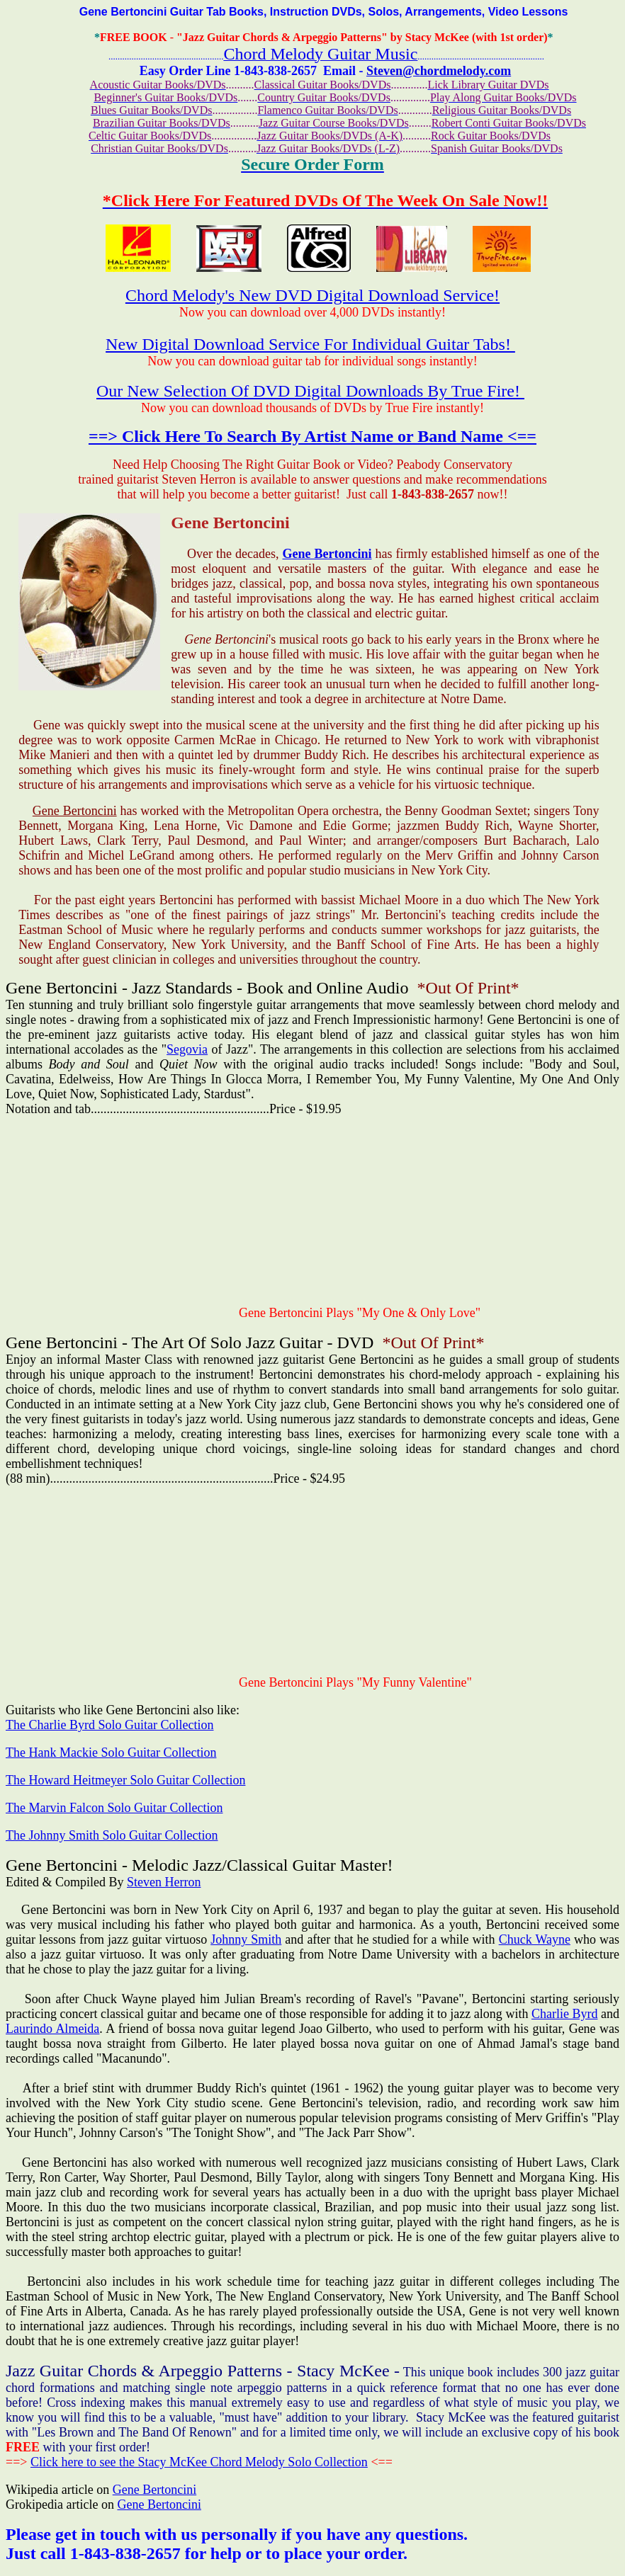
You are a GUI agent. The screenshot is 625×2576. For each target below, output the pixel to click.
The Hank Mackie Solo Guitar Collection (111, 1752)
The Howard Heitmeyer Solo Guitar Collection (125, 1780)
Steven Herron (164, 1882)
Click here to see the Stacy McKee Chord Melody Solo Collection (199, 2462)
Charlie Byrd (564, 2014)
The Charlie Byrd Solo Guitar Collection (109, 1725)
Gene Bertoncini (327, 554)
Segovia (187, 1049)
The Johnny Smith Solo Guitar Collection (112, 1835)
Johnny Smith (245, 1939)
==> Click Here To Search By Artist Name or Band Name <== (312, 436)
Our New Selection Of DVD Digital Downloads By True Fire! (310, 391)
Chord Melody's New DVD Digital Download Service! (312, 295)
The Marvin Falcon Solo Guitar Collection (114, 1808)
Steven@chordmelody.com (438, 71)
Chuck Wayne (534, 1939)
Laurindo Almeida (52, 2029)
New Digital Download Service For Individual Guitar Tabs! (310, 344)
